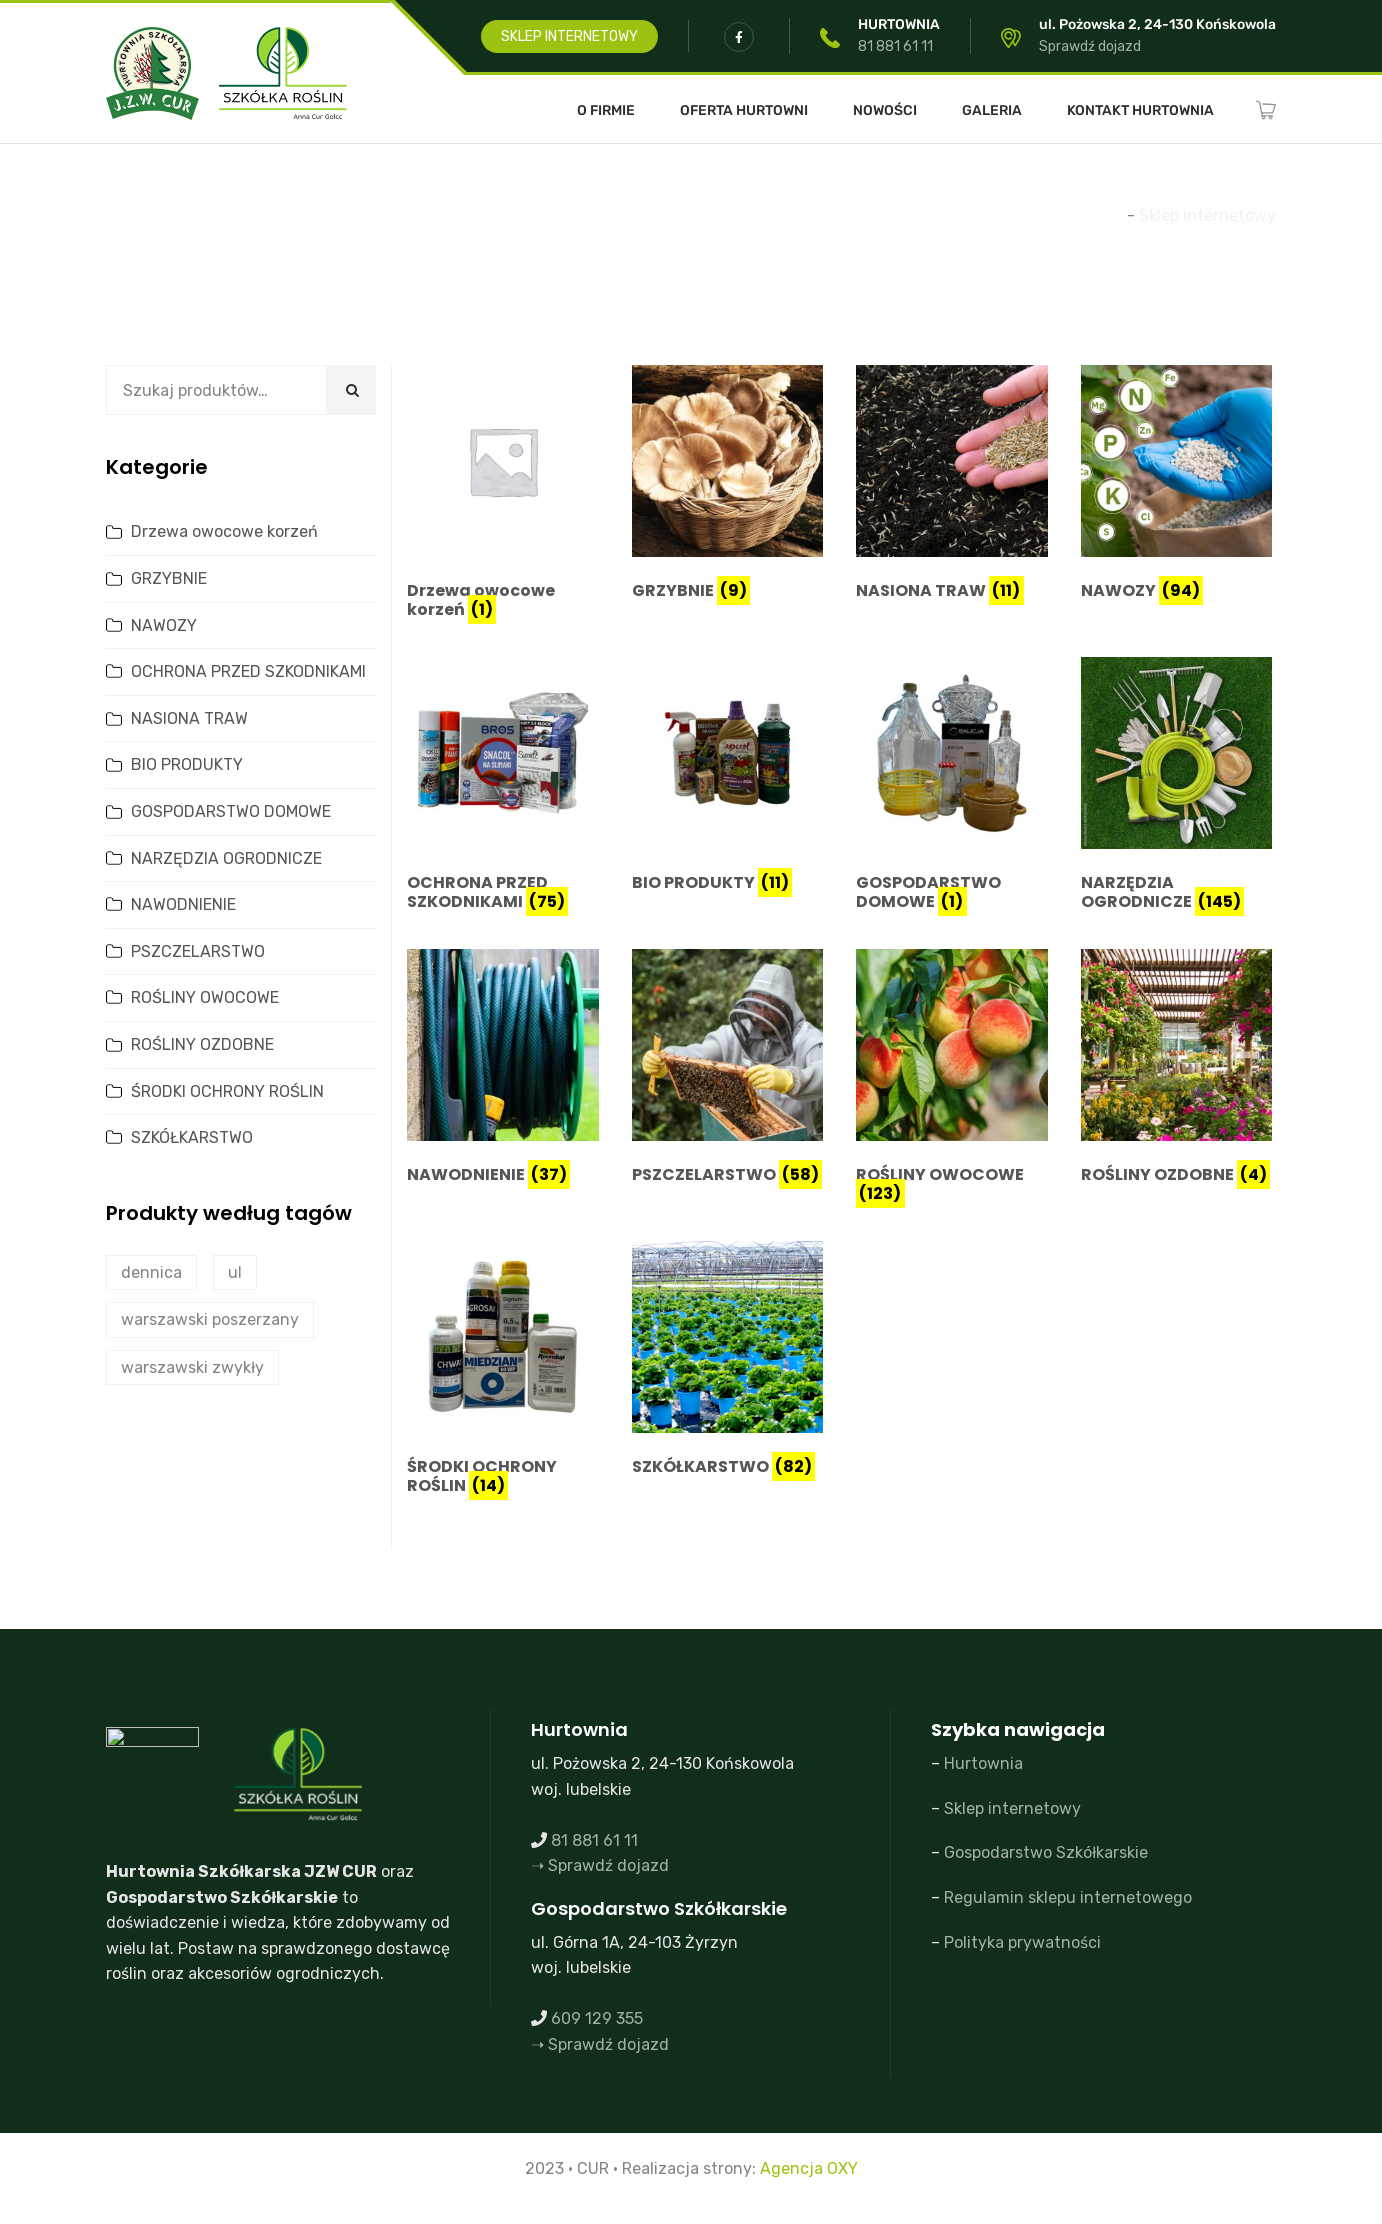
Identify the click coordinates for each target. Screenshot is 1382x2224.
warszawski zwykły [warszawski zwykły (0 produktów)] (192, 1367)
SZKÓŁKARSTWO (192, 1137)
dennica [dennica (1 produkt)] (151, 1272)
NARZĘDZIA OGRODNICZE (226, 858)
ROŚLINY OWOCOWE (205, 997)
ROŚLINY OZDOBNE (202, 1044)
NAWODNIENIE (183, 904)
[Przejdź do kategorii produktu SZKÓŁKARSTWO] (728, 1362)
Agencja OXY (809, 2168)
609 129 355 (597, 2018)
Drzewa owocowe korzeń (224, 531)
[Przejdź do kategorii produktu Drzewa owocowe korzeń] (503, 496)
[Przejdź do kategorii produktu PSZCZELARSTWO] (728, 1070)
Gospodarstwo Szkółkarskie (1046, 1852)
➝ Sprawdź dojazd (600, 1865)
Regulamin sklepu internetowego (1068, 1897)
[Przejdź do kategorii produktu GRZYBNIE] (728, 486)
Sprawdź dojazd (1090, 46)
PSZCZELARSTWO (198, 951)
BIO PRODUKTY (187, 764)
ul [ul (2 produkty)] (235, 1272)
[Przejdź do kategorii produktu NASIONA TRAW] (952, 486)
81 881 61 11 (895, 46)
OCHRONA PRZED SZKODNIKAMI (248, 671)
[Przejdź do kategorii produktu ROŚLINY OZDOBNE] (1177, 1070)
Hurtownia (983, 1763)
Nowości (885, 111)
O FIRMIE (606, 111)
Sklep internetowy (1012, 1808)
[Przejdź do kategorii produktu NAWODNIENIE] (503, 1070)
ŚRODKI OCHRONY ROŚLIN (227, 1091)
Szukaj (351, 390)
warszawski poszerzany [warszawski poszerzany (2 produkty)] (210, 1319)
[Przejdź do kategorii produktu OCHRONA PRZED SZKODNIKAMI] (503, 788)
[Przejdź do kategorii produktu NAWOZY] (1177, 486)
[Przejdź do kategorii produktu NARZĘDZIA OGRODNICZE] (1177, 788)
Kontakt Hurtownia (1140, 111)
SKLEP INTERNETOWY (569, 36)
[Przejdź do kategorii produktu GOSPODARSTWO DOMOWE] (952, 788)
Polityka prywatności (1022, 1942)
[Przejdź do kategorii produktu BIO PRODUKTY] (728, 778)
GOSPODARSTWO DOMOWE (231, 811)
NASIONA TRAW (189, 718)
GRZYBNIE (169, 578)
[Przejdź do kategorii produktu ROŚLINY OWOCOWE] (952, 1080)
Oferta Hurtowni (744, 111)
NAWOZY (164, 625)
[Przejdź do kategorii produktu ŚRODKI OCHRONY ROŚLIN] (503, 1372)
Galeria (992, 111)
